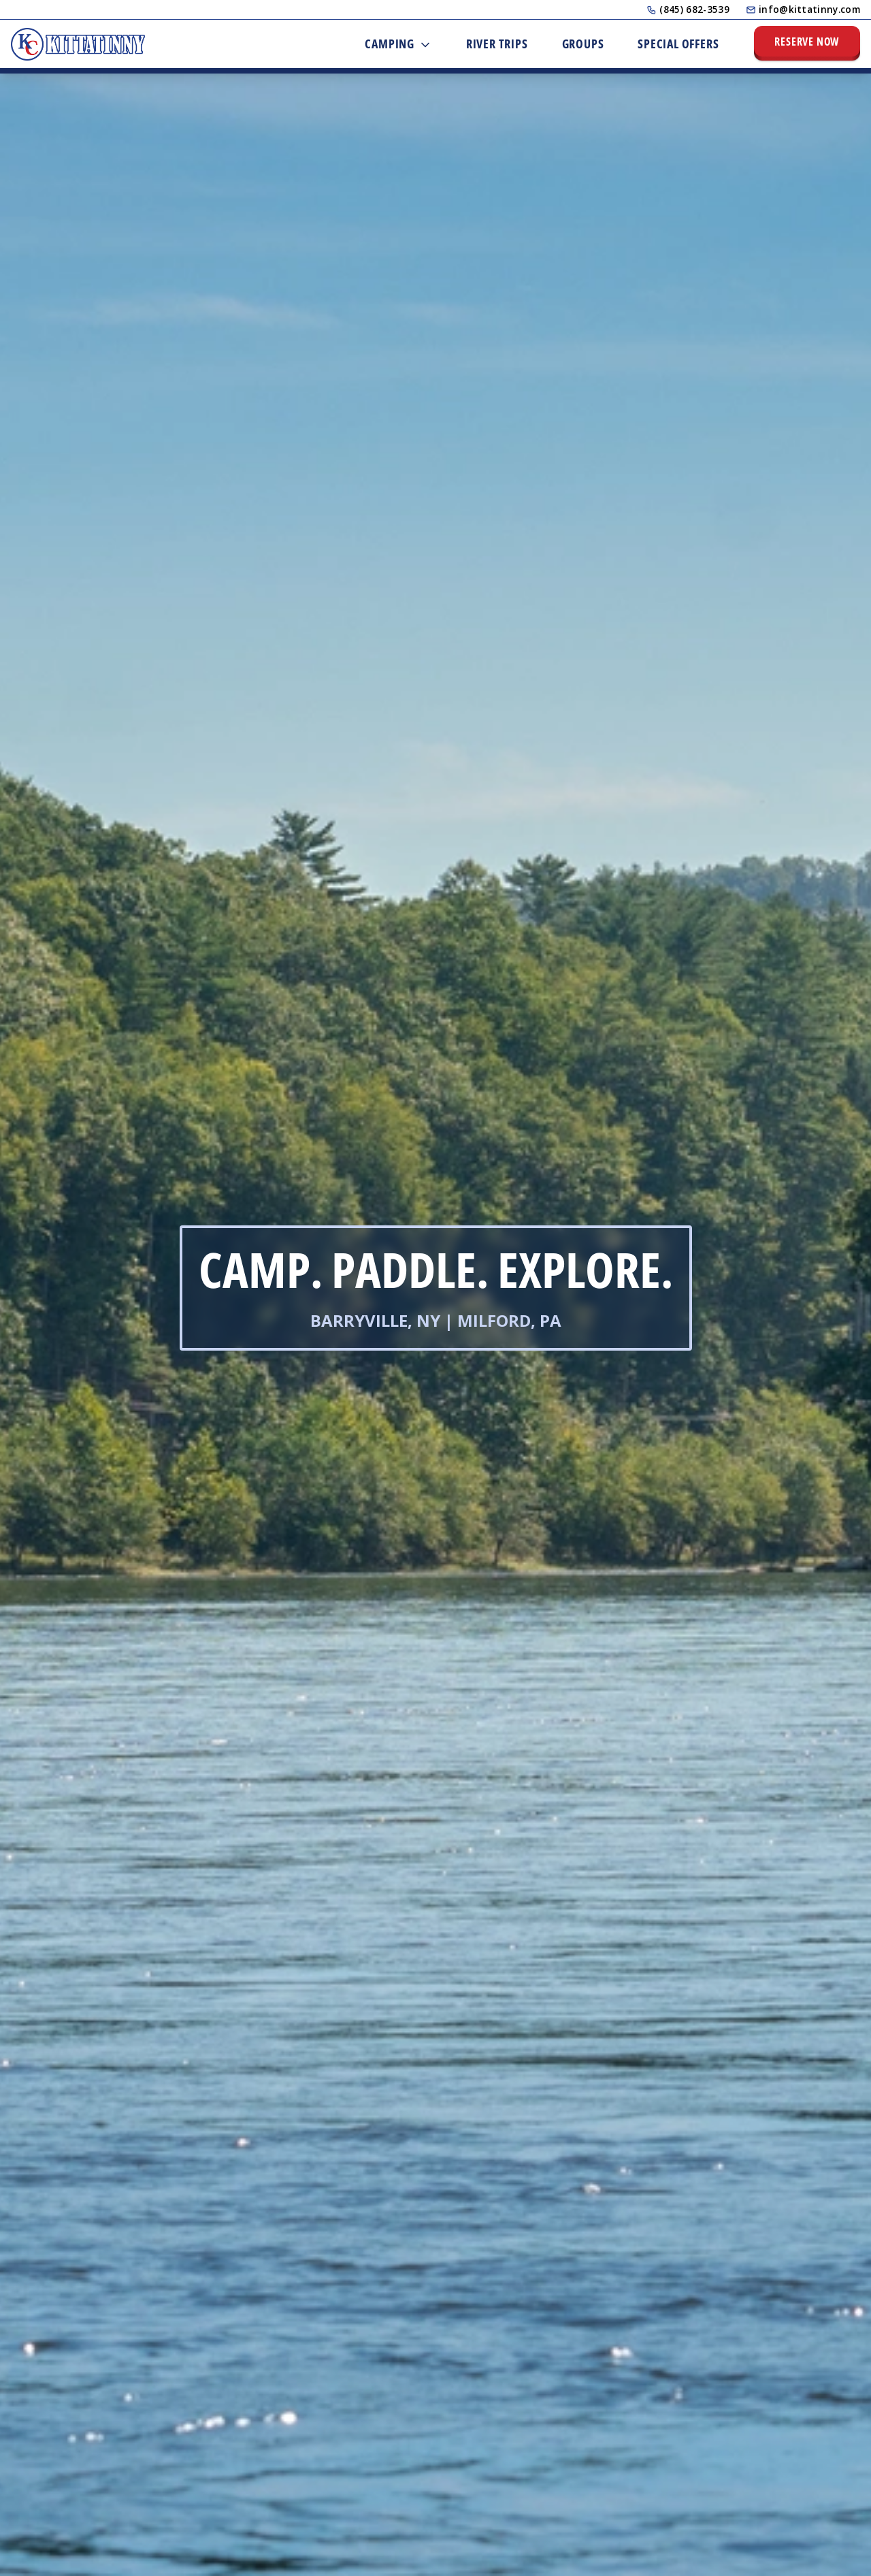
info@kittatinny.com (803, 9)
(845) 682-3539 (687, 9)
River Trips (497, 43)
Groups (583, 43)
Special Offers (678, 43)
